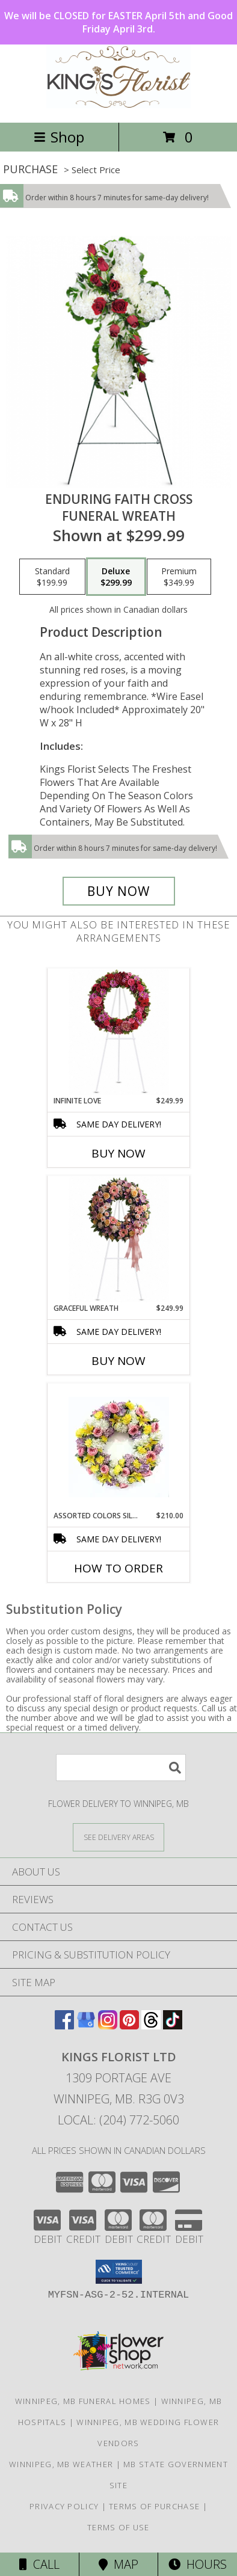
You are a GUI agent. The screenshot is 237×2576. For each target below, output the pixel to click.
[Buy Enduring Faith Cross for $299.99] (119, 891)
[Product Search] (121, 1767)
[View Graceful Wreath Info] (119, 1239)
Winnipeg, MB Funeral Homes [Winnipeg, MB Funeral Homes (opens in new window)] (83, 2401)
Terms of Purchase (154, 2506)
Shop (59, 137)
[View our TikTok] (172, 2025)
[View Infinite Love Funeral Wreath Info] (119, 1032)
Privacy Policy (64, 2506)
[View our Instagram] (107, 2025)
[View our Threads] (151, 2025)
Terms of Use (118, 2527)
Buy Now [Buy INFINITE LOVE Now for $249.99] (118, 1153)
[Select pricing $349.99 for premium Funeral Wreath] (179, 576)
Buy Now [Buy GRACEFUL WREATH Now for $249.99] (118, 1361)
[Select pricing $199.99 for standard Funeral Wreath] (52, 576)
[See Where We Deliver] (118, 1836)
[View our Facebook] (64, 2025)
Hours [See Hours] (197, 2564)
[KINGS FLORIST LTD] (118, 105)
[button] (119, 2272)
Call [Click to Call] (39, 2564)
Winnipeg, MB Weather (61, 2464)
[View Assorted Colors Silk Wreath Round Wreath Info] (119, 1447)
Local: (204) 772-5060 (118, 2120)
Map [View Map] (118, 2564)
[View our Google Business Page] (86, 2025)
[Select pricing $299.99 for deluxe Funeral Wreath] (116, 576)
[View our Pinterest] (129, 2025)
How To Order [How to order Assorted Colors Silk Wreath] (118, 1568)
